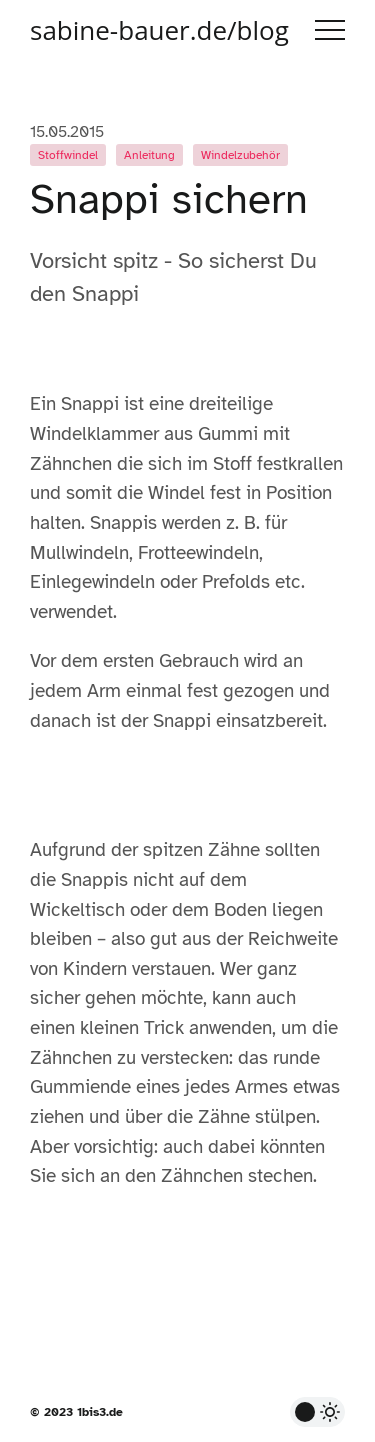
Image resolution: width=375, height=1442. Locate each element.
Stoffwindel (68, 155)
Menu (330, 30)
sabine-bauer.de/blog (159, 30)
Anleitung (149, 155)
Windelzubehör (240, 155)
